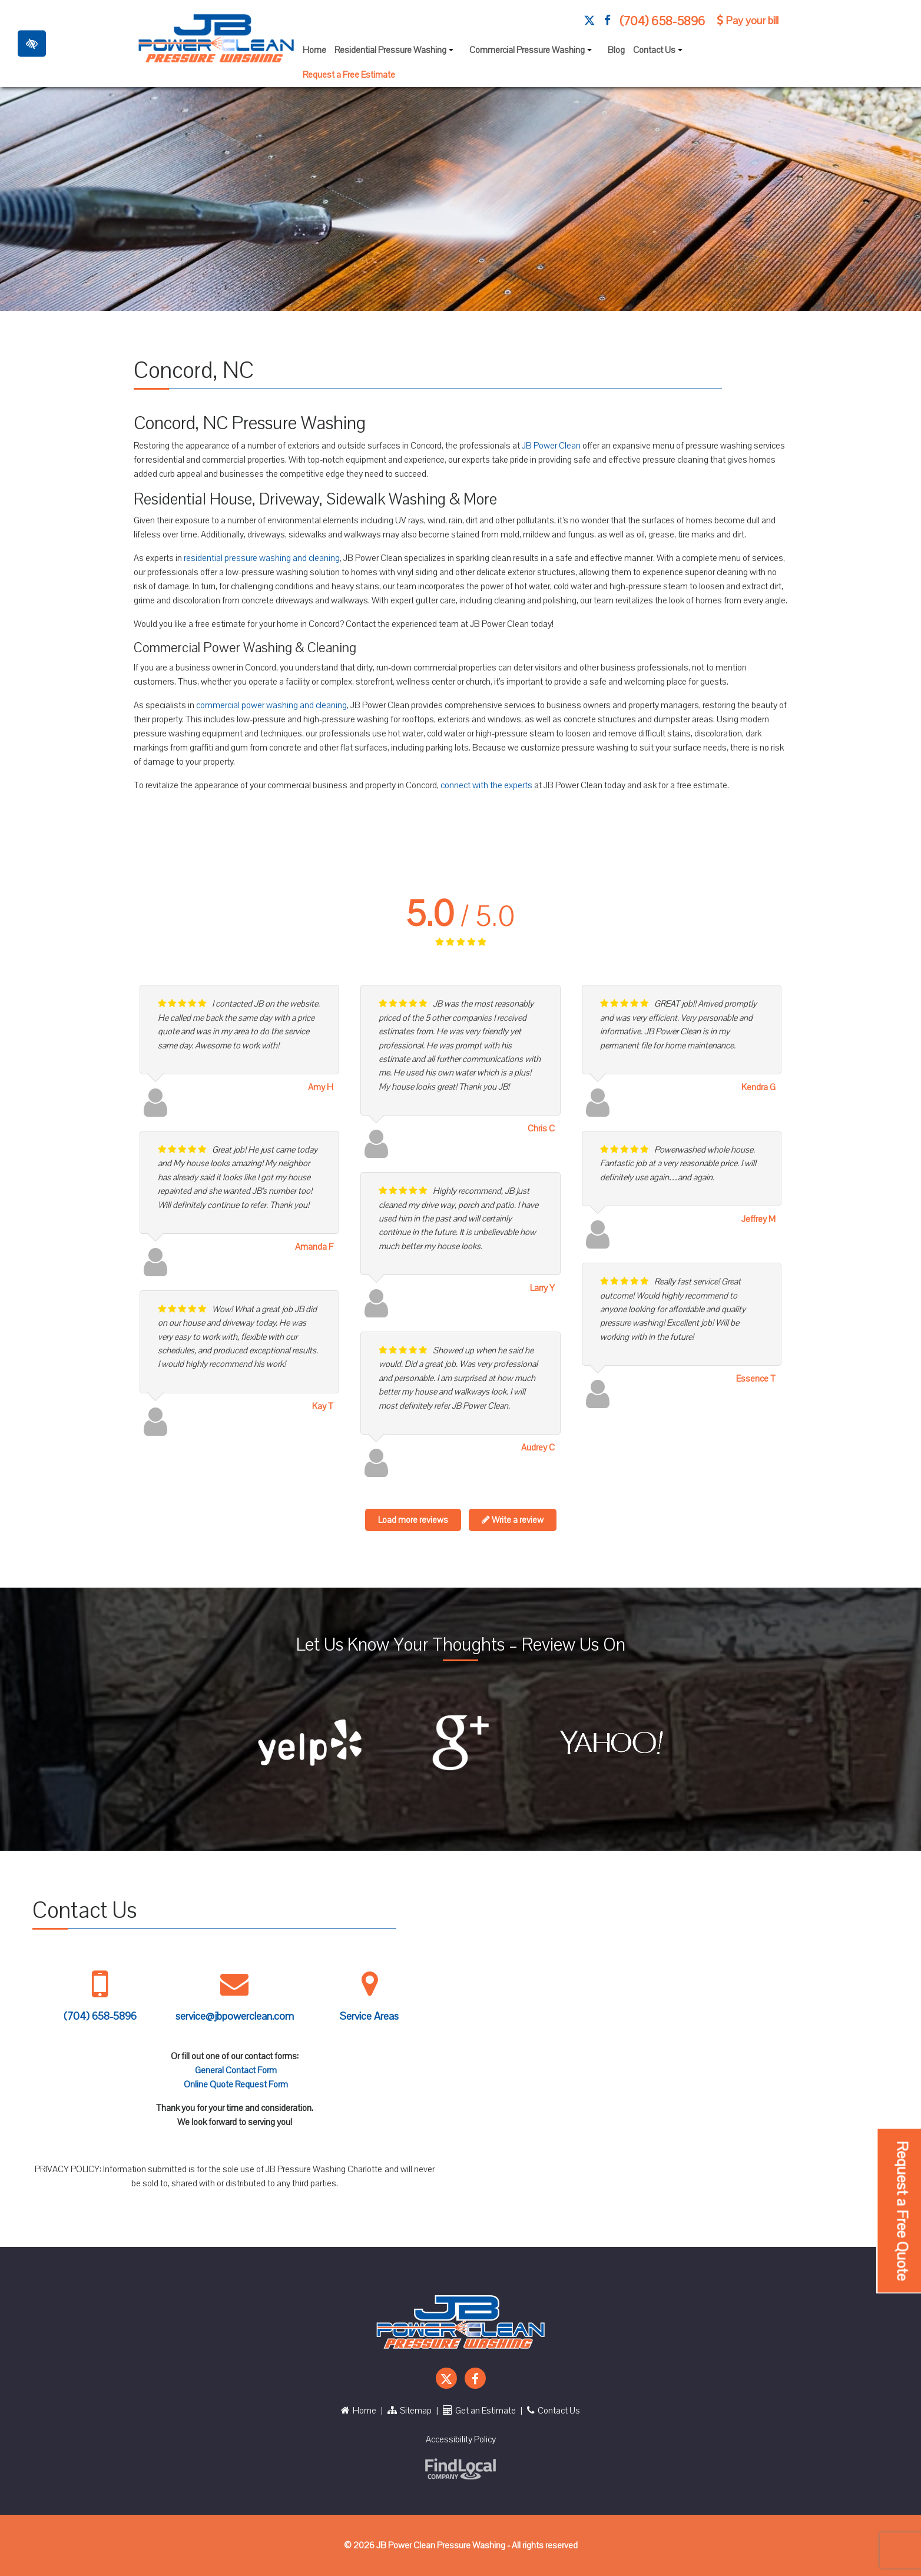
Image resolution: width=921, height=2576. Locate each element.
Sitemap (409, 2410)
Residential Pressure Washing (395, 53)
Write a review (513, 1520)
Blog (616, 50)
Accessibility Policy (461, 2439)
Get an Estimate (479, 2410)
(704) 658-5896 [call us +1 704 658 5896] (662, 21)
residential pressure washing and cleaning (262, 558)
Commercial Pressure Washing (531, 53)
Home (314, 50)
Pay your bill (747, 21)
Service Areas (369, 2016)
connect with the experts (486, 785)
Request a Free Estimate (349, 75)
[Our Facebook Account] (607, 21)
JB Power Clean (551, 446)
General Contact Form (236, 2070)
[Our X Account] (589, 21)
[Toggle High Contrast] (32, 43)
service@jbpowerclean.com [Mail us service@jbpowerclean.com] (234, 2016)
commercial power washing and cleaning (271, 705)
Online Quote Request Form (236, 2084)
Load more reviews (413, 1520)
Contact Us (659, 53)
